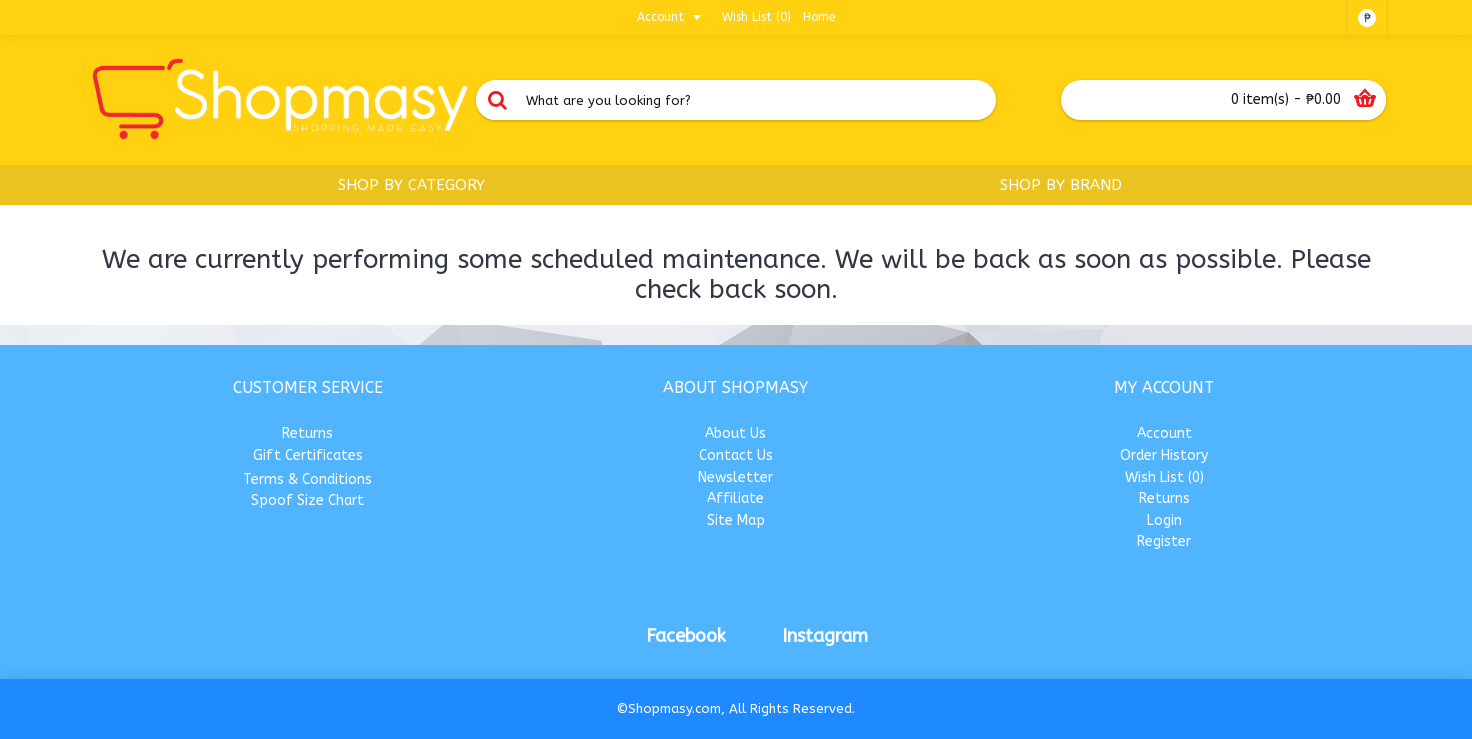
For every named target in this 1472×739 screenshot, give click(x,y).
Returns (307, 433)
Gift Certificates (308, 455)
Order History (1164, 455)
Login (1164, 520)
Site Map (736, 520)
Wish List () (1164, 477)
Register (1164, 541)
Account (1164, 433)
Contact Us (736, 455)
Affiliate (735, 498)
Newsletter (735, 477)
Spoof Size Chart (307, 500)
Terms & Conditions (307, 479)
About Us (735, 433)
